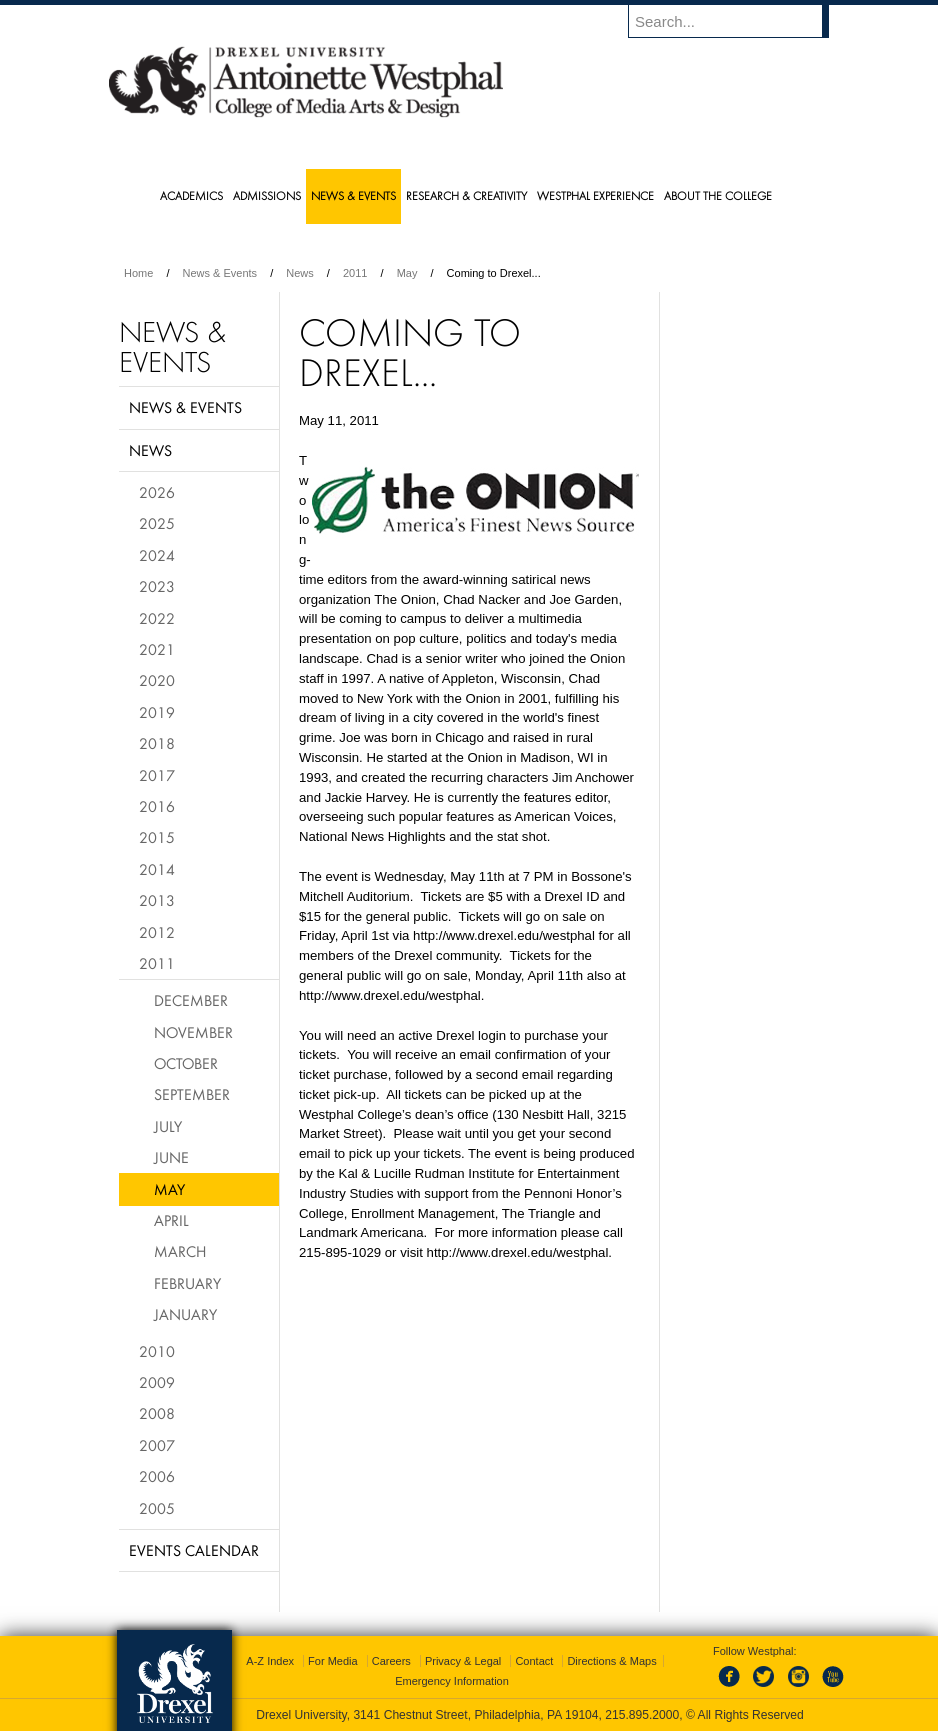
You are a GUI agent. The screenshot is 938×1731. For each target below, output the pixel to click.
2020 (157, 680)
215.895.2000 (642, 1715)
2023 (157, 586)
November (193, 1032)
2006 (157, 1476)
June (171, 1157)
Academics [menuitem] (191, 195)
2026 (157, 492)
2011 (355, 273)
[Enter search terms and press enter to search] (738, 21)
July (168, 1126)
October (186, 1063)
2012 (157, 932)
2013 (157, 900)
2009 (157, 1382)
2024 (157, 555)
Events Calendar (194, 1550)
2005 (157, 1508)
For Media (333, 1661)
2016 (157, 806)
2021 (157, 649)
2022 (157, 618)
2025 (157, 523)
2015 (157, 837)
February (187, 1283)
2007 (157, 1445)
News (300, 273)
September (192, 1094)
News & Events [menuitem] (353, 195)
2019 (157, 712)
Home (138, 273)
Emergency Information (452, 1681)
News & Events (220, 273)
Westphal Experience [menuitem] (595, 195)
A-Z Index (270, 1661)
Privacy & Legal (463, 1661)
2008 (157, 1413)
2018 (157, 743)
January (185, 1314)
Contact (534, 1661)
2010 (157, 1351)
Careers (391, 1661)
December (191, 1000)
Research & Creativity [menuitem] (466, 195)
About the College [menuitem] (718, 195)
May (407, 273)
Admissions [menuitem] (267, 195)
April (171, 1220)
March (180, 1251)
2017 (157, 775)
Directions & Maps (611, 1661)
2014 (157, 869)
